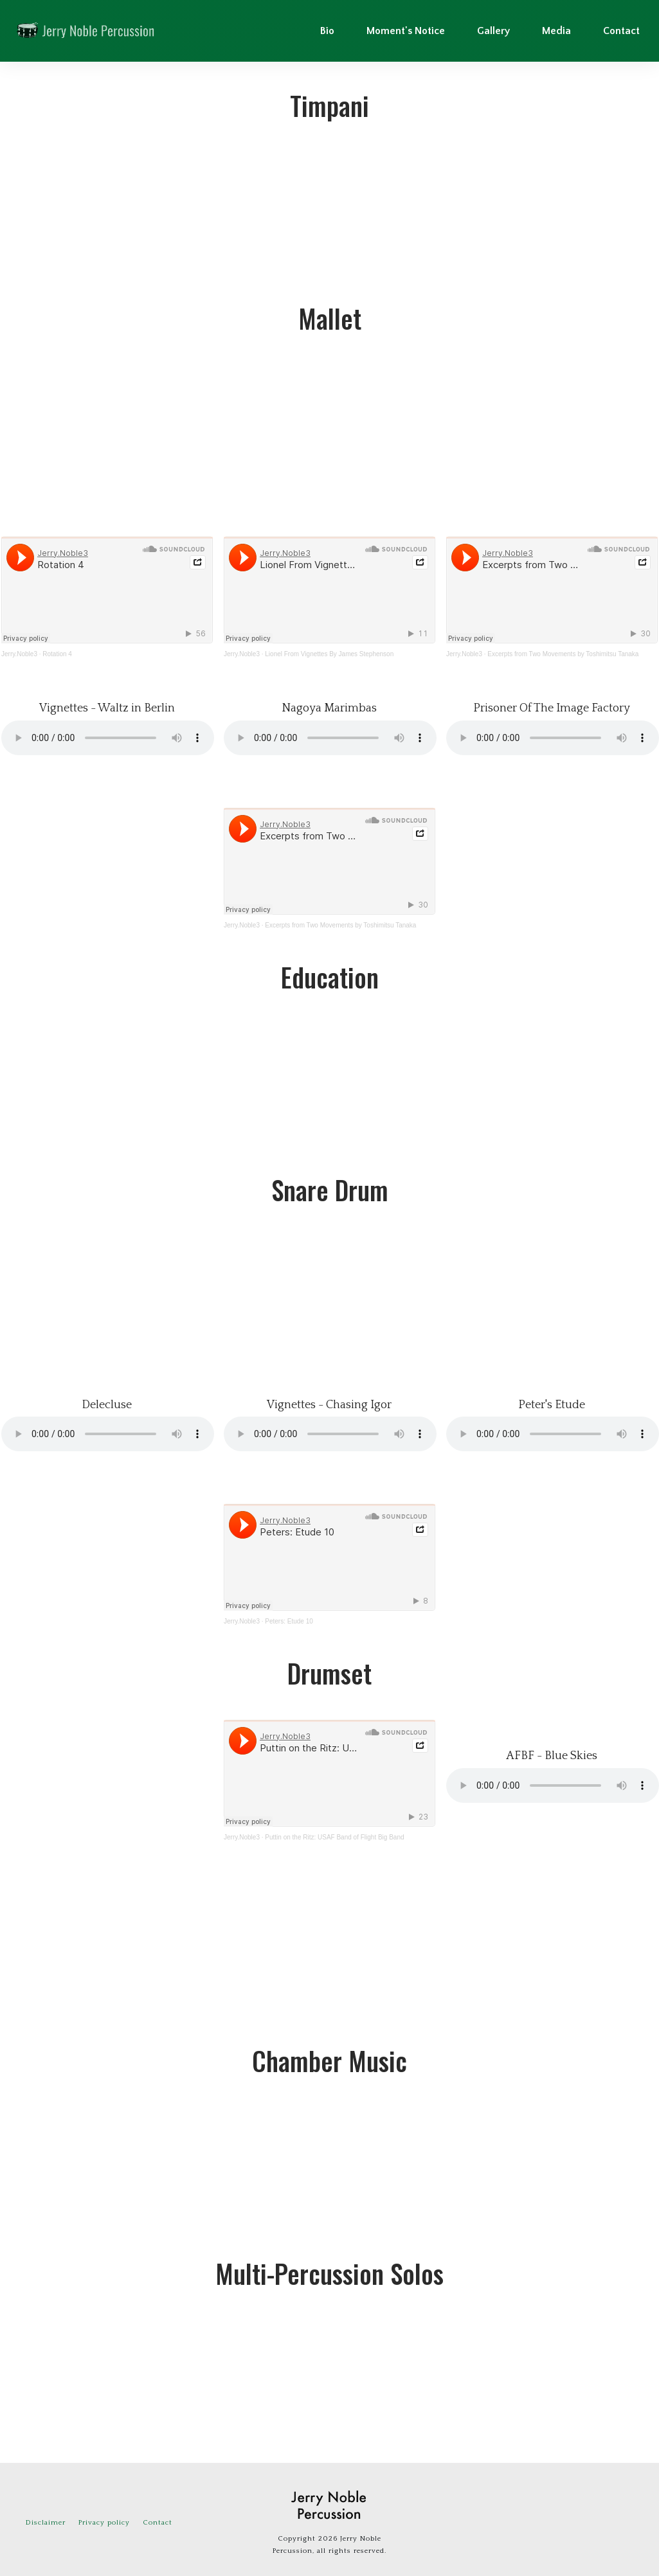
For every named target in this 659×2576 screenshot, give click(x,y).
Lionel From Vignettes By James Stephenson (329, 653)
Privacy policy (104, 2523)
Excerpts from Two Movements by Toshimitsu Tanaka (562, 653)
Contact (157, 2523)
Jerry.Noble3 (19, 653)
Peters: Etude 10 (289, 1621)
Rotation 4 (57, 653)
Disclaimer (46, 2523)
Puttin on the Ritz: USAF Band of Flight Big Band (334, 1837)
